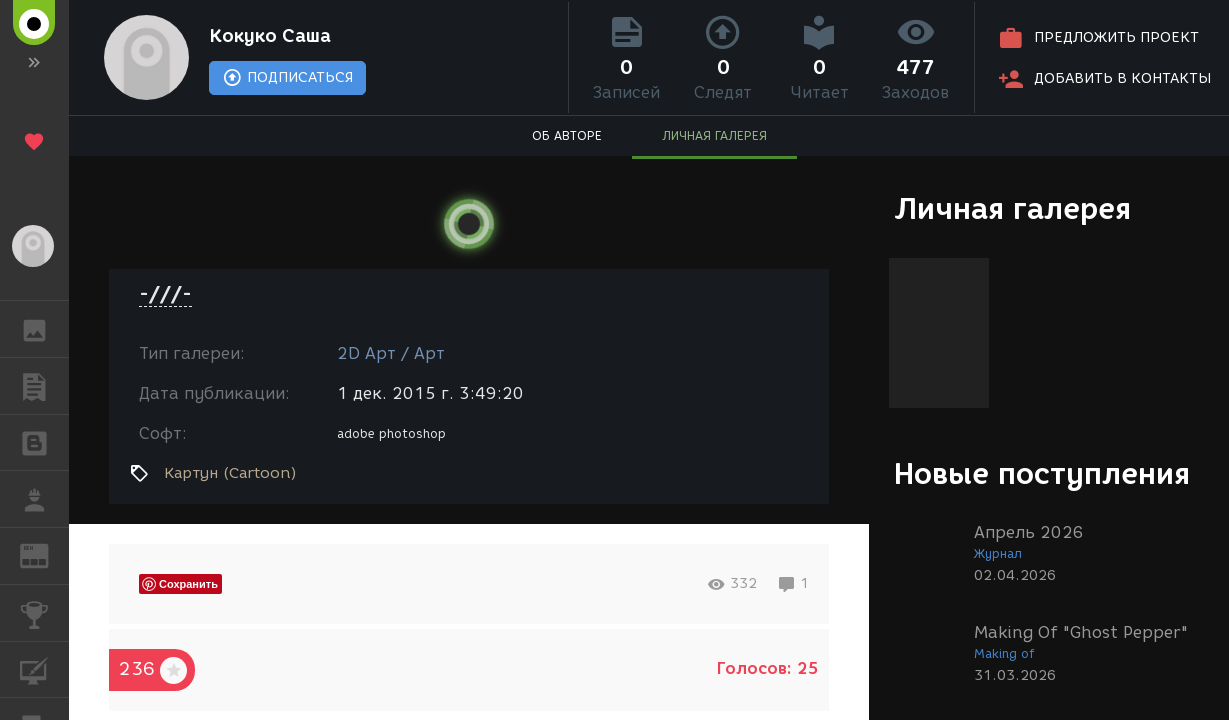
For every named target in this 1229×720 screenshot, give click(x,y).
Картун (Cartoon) (230, 473)
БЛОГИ (44, 441)
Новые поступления (1042, 473)
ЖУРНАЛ (44, 554)
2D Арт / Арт (391, 353)
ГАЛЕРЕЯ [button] (44, 329)
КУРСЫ (44, 668)
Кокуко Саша (270, 36)
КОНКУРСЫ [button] (44, 613)
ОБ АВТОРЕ (567, 135)
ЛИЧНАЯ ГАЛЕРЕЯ (714, 135)
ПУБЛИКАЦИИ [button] (44, 386)
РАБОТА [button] (44, 499)
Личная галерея (1012, 208)
